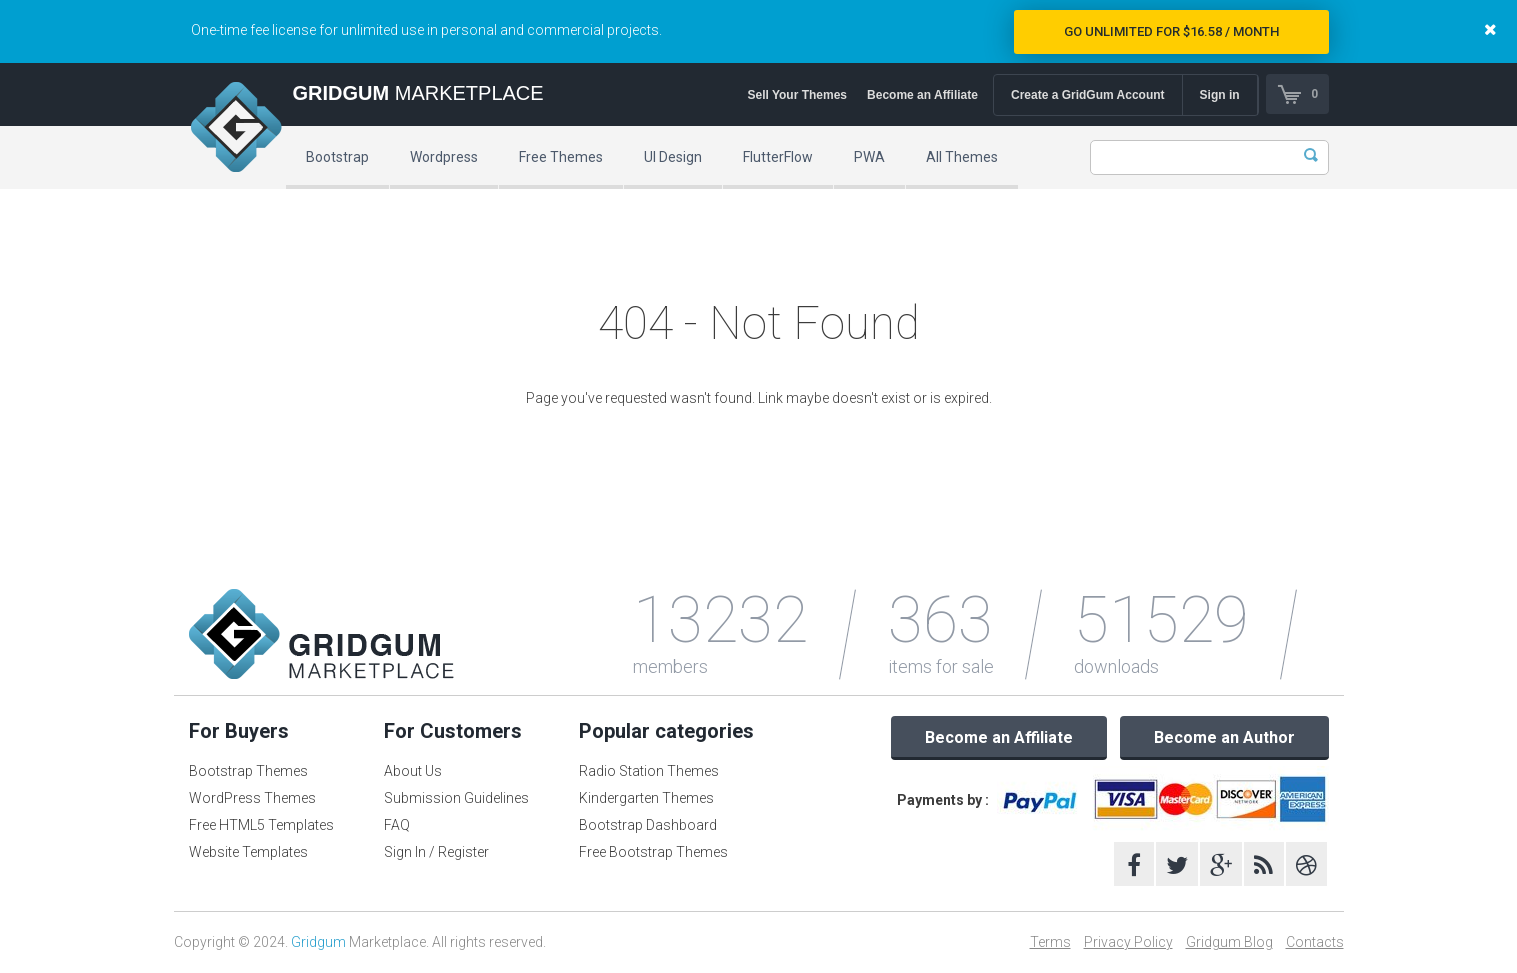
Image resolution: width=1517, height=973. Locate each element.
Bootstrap (337, 157)
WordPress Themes (252, 798)
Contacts (1315, 942)
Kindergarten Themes (646, 798)
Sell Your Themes (797, 95)
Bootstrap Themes (248, 771)
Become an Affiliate (922, 95)
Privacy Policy (1128, 942)
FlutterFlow (778, 157)
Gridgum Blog (1229, 942)
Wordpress (444, 157)
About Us (413, 771)
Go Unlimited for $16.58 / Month (1171, 31)
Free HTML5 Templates (261, 825)
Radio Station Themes (649, 771)
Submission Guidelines (456, 798)
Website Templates (248, 852)
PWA (869, 157)
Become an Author (1224, 737)
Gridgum (318, 942)
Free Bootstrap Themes (653, 852)
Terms (1050, 942)
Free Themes (561, 157)
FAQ (397, 825)
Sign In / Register (436, 852)
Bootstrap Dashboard (648, 825)
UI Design (673, 157)
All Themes (962, 157)
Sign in (1220, 95)
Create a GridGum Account (1088, 95)
